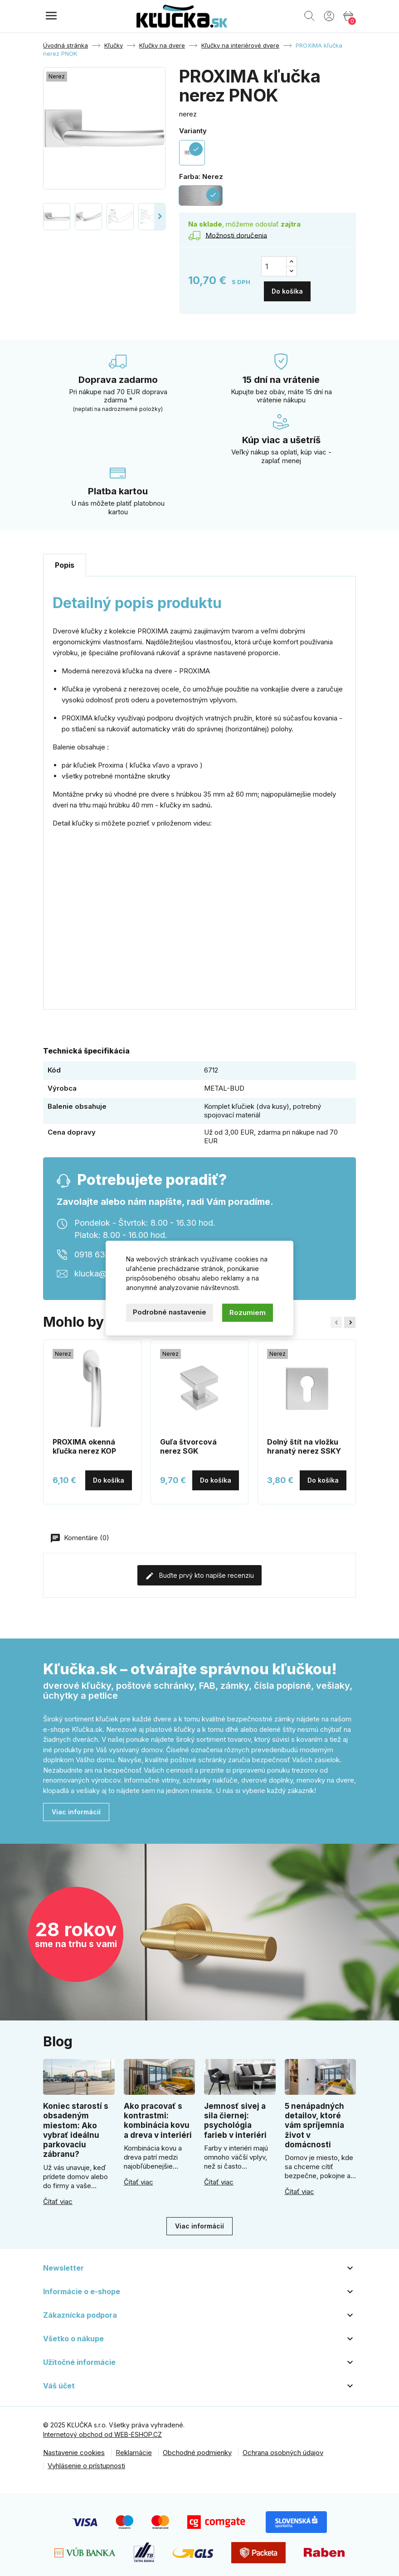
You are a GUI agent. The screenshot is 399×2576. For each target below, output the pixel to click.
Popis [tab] (64, 559)
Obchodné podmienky (197, 2447)
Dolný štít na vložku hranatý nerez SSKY (304, 1441)
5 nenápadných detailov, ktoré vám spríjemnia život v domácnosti (314, 2120)
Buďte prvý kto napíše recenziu (199, 1570)
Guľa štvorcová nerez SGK (188, 1441)
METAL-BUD (224, 1082)
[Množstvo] (274, 266)
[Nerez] (200, 195)
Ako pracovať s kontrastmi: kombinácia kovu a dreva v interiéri (158, 2115)
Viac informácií (76, 1807)
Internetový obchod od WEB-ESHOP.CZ (102, 2429)
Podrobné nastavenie (169, 1312)
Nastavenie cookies (74, 2447)
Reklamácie (134, 2447)
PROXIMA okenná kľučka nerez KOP (84, 1441)
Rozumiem (247, 1312)
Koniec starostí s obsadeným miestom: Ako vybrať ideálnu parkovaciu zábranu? (75, 2125)
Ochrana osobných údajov (283, 2447)
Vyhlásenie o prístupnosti (86, 2460)
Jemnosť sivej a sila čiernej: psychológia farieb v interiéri (235, 2115)
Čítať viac (58, 2196)
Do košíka (287, 286)
